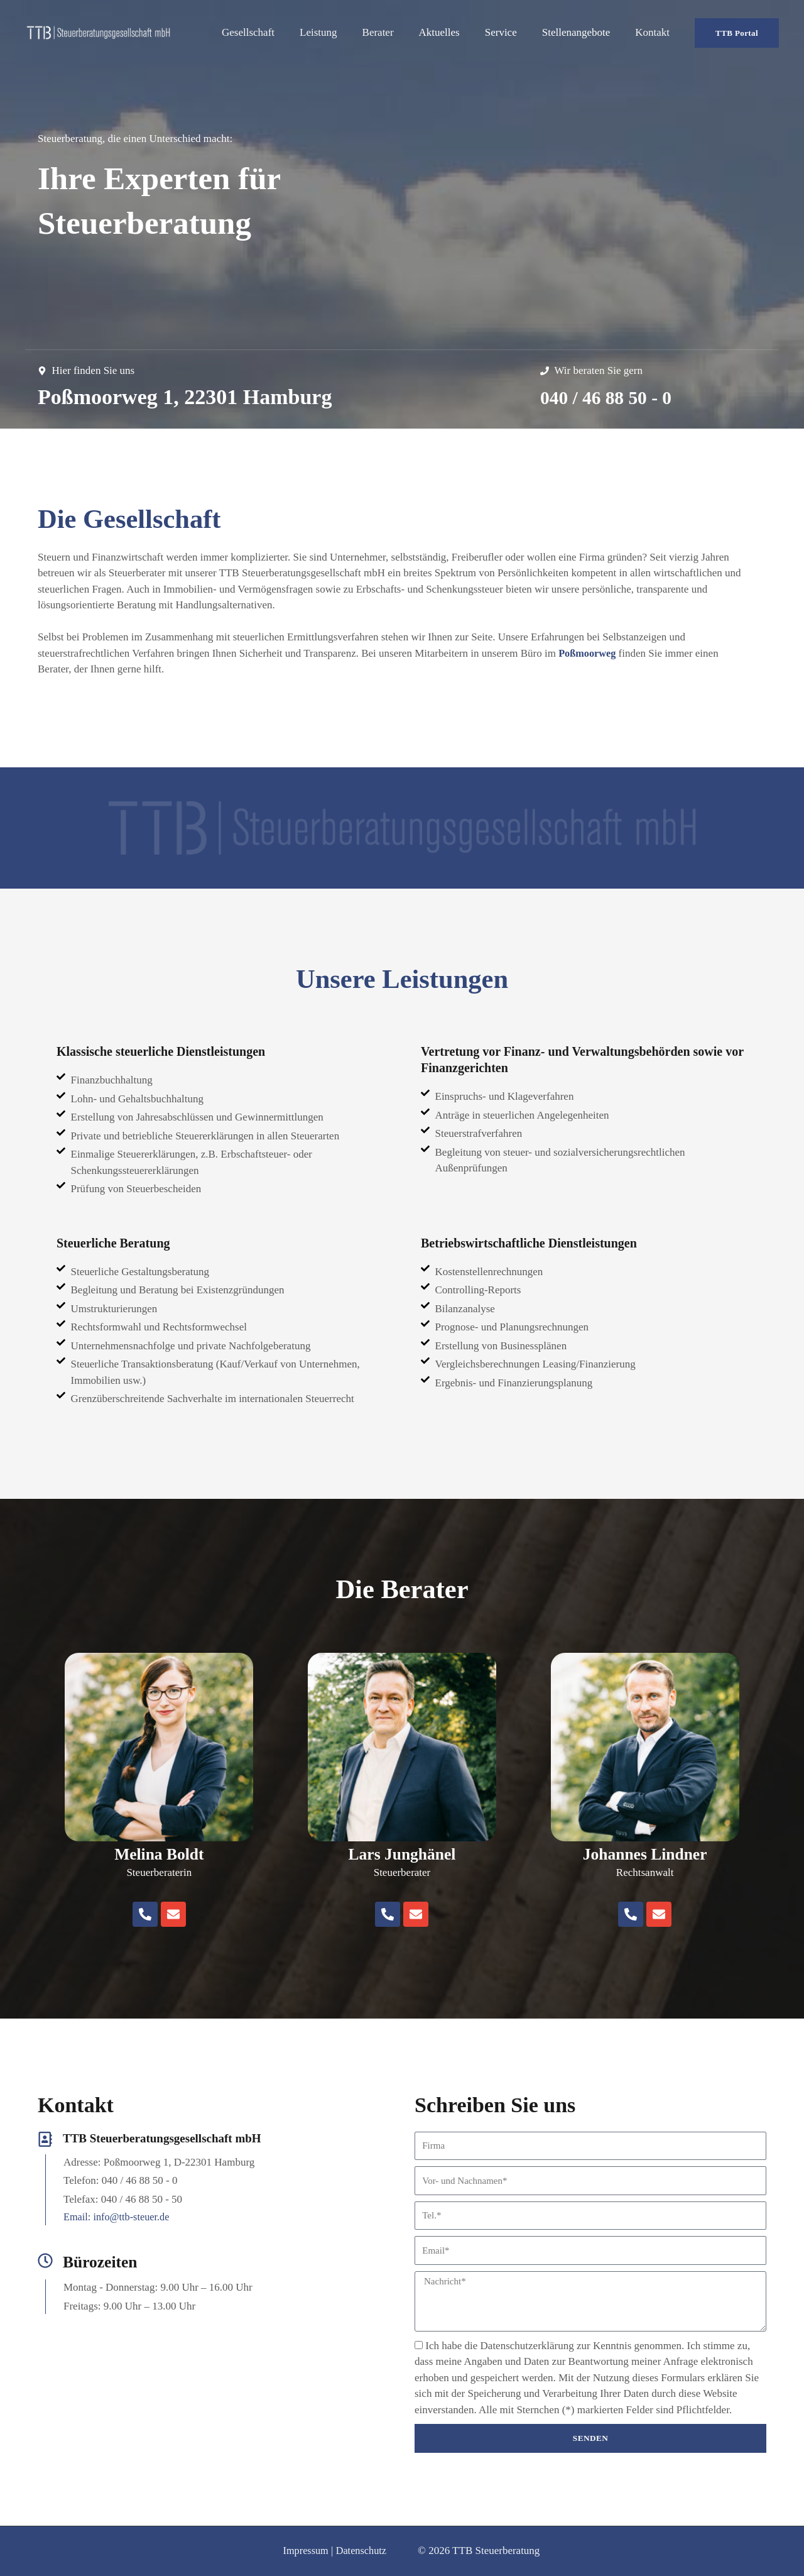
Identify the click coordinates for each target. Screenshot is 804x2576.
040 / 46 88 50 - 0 (616, 396)
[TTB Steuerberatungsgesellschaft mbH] (98, 32)
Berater (395, 32)
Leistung (339, 32)
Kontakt (654, 32)
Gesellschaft (272, 32)
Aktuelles (452, 32)
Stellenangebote (582, 32)
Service (510, 32)
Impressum (303, 2551)
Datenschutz (360, 2551)
